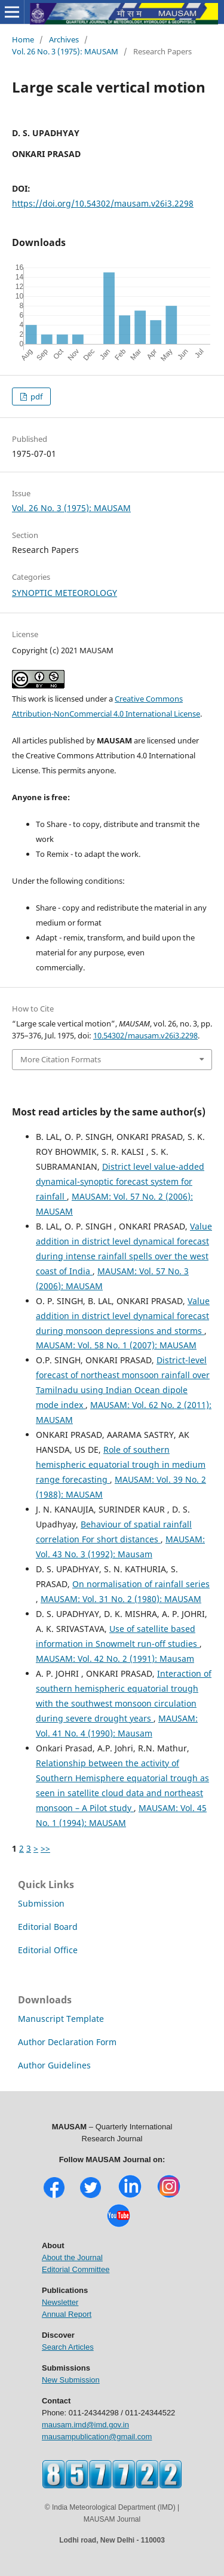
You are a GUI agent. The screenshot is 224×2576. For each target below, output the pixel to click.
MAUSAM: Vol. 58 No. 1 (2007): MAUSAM (116, 1345)
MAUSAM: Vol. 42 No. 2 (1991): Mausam (115, 1658)
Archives (64, 39)
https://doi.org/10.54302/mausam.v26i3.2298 (103, 203)
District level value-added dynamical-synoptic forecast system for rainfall (120, 1181)
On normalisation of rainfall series (141, 1584)
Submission (41, 1903)
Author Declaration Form (67, 2042)
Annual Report (66, 2314)
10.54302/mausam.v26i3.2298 (145, 1035)
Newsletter (60, 2302)
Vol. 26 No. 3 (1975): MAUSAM (65, 51)
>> (45, 1848)
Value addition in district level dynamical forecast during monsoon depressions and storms (123, 1315)
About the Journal (72, 2257)
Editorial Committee (75, 2269)
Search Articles (68, 2347)
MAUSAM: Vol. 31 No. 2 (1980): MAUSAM (121, 1598)
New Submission (71, 2379)
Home (23, 39)
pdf (35, 396)
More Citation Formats (60, 1059)
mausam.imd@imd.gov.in (85, 2424)
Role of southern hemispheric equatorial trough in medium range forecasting (120, 1464)
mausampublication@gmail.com (97, 2436)
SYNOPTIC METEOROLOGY (64, 592)
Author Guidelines (54, 2065)
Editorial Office (48, 1950)
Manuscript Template (61, 2018)
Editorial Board (48, 1926)
